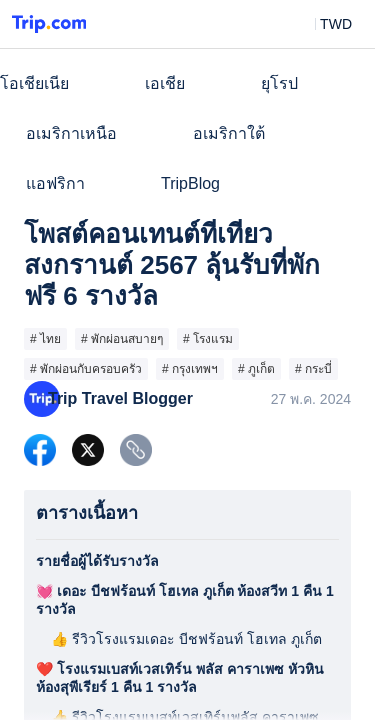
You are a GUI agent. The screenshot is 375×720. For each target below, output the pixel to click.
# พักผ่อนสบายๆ (122, 339)
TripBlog (190, 183)
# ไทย (45, 339)
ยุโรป (279, 83)
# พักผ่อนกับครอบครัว (86, 369)
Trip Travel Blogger (120, 398)
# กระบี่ (313, 369)
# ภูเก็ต (256, 369)
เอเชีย (165, 83)
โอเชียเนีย (34, 83)
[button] (321, 24)
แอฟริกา (55, 183)
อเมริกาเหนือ (71, 133)
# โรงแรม (208, 339)
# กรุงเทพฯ (190, 369)
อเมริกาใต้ (229, 133)
